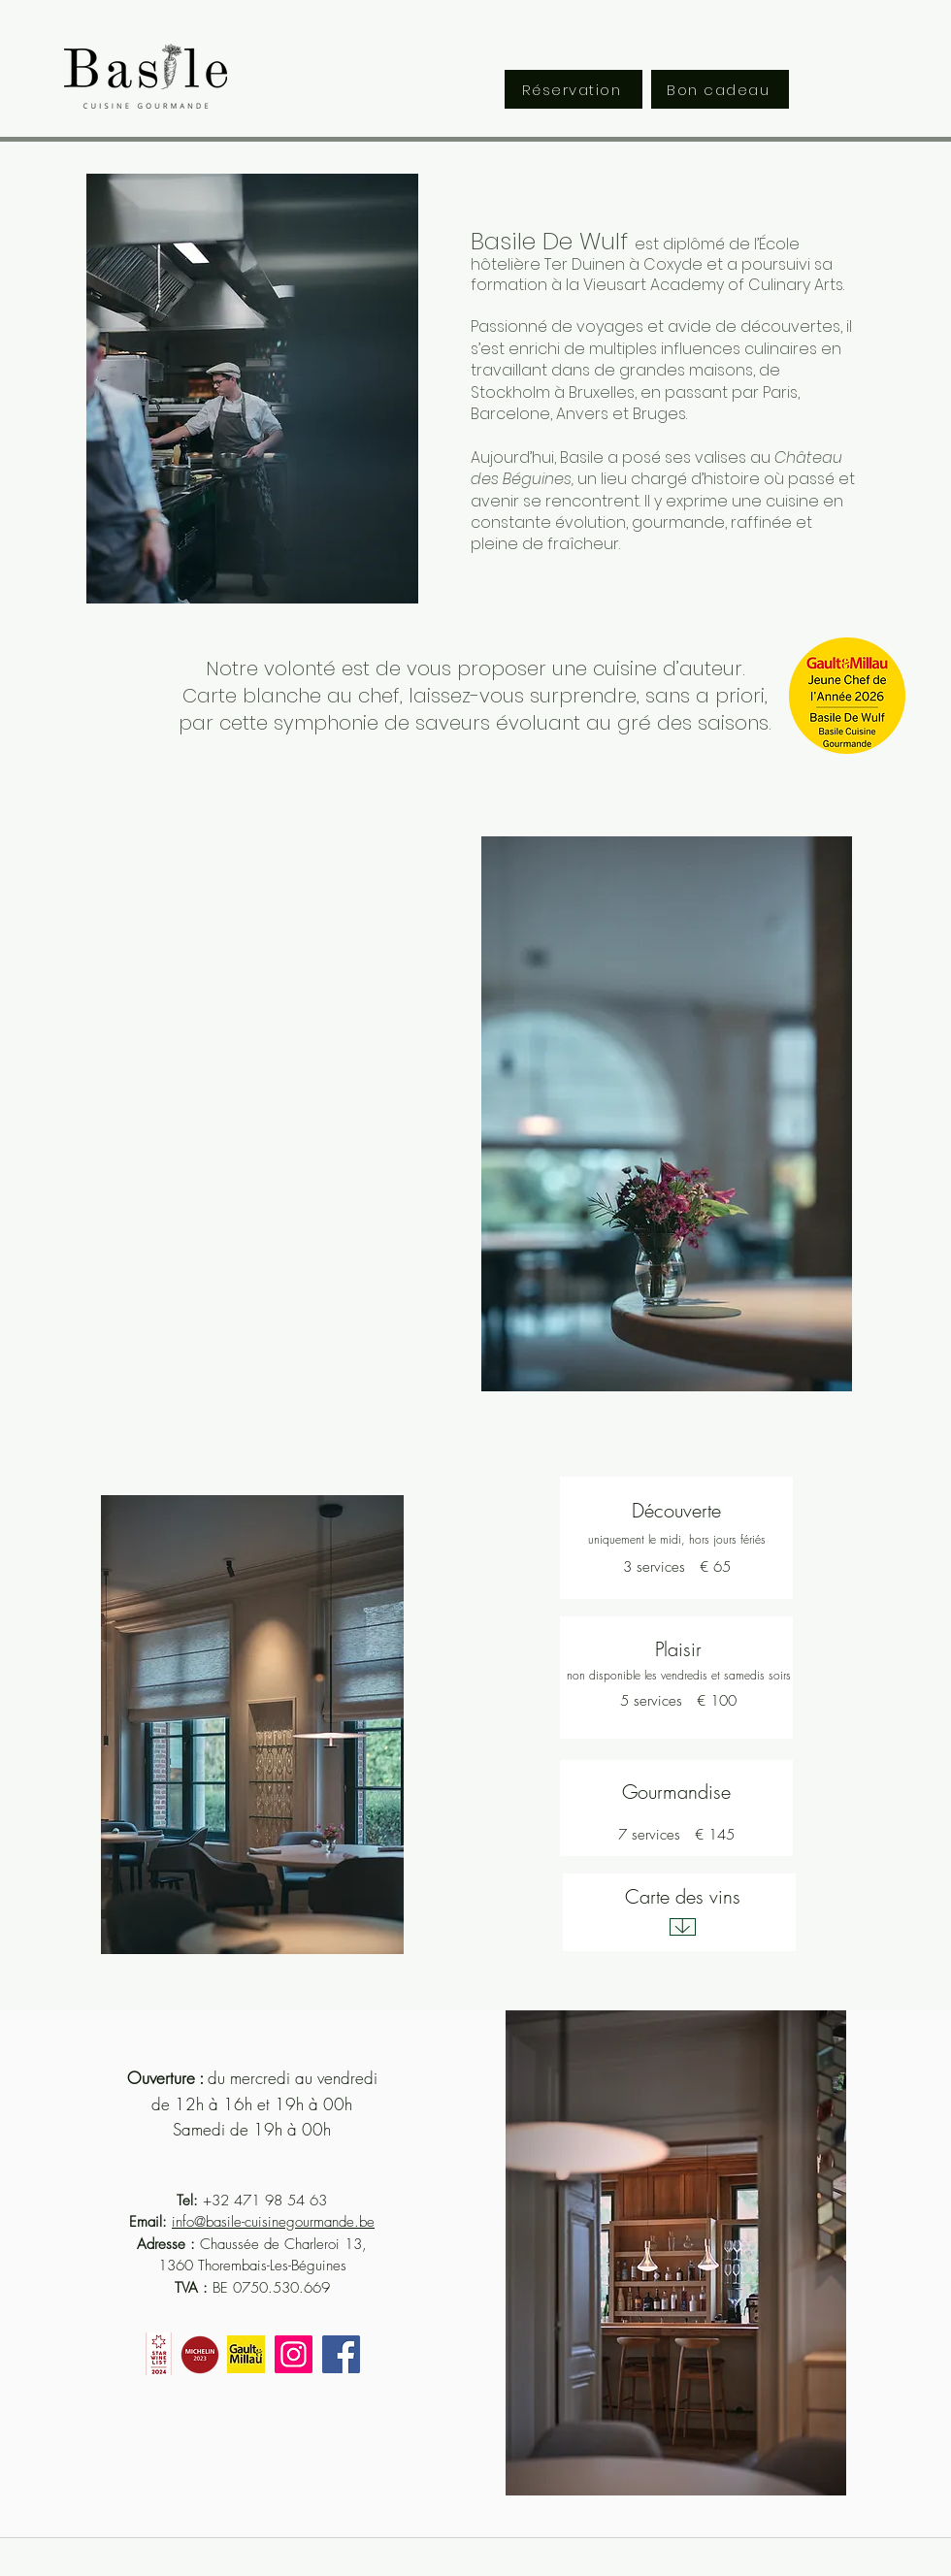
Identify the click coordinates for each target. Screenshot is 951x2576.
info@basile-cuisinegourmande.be (273, 2222)
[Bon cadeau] (720, 89)
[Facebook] (341, 2354)
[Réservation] (573, 89)
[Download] (683, 1927)
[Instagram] (293, 2354)
